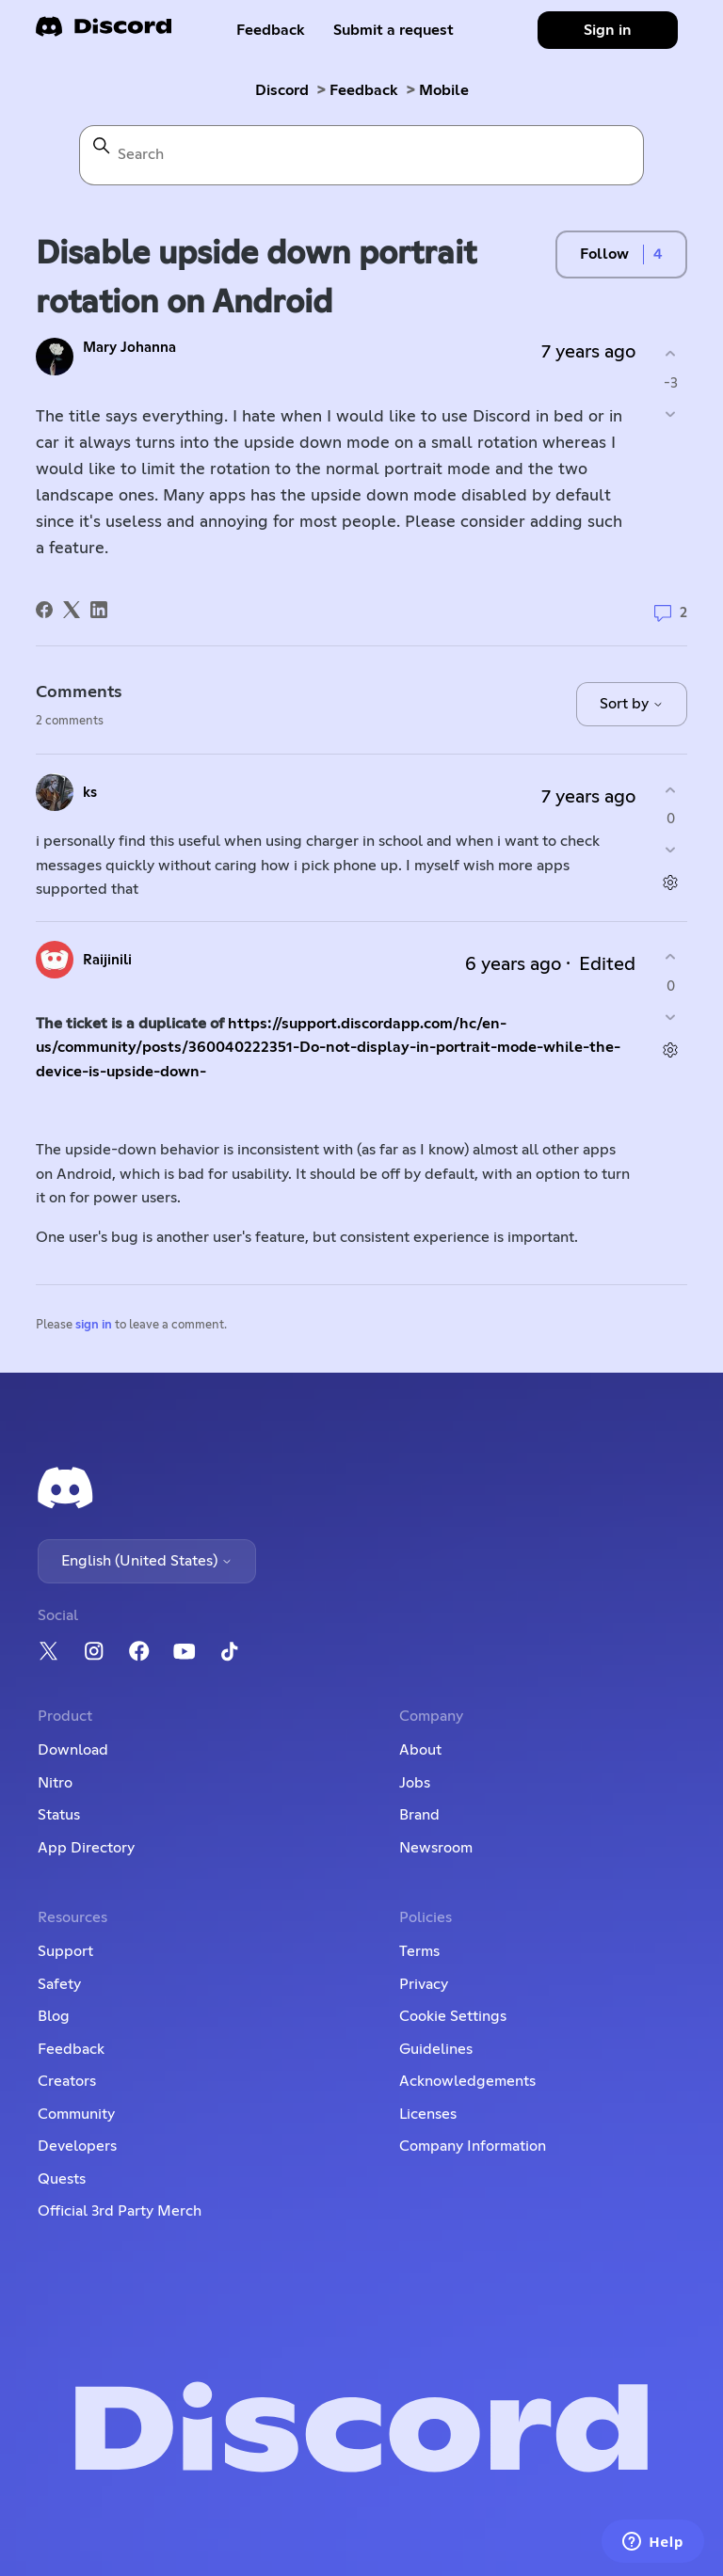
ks (90, 793)
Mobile (444, 90)
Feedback (270, 30)
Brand (419, 1814)
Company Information (472, 2146)
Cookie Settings (452, 2016)
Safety (59, 1984)
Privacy (423, 1984)
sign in (93, 1325)
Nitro (55, 1782)
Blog (54, 2016)
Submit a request (393, 30)
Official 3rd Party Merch (119, 2210)
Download (73, 1749)
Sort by (632, 703)
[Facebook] (44, 609)
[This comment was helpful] (670, 789)
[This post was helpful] (670, 354)
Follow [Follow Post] (604, 254)
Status (59, 1814)
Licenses (428, 2114)
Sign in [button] (608, 30)
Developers (77, 2146)
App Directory (86, 1847)
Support (65, 1951)
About (420, 1749)
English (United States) (147, 1560)
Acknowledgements (467, 2081)
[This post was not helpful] (670, 413)
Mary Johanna (129, 348)
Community (76, 2114)
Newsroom (436, 1847)
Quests (62, 2178)
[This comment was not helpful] (670, 850)
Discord (282, 90)
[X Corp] (71, 609)
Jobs (414, 1782)
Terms (419, 1951)
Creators (67, 2081)
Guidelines (436, 2049)
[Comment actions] (670, 883)
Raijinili (107, 960)
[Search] (361, 155)
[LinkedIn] (98, 609)
